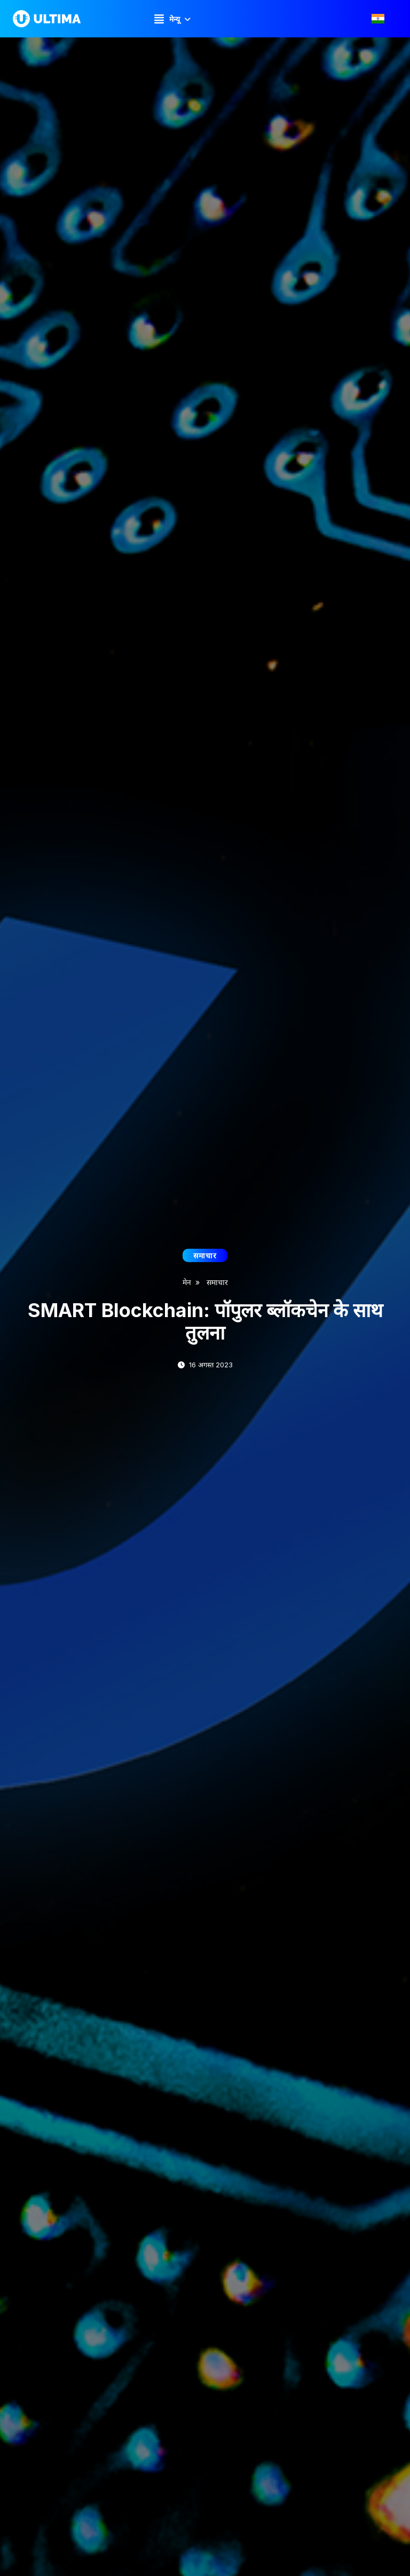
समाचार (217, 1282)
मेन (187, 1282)
